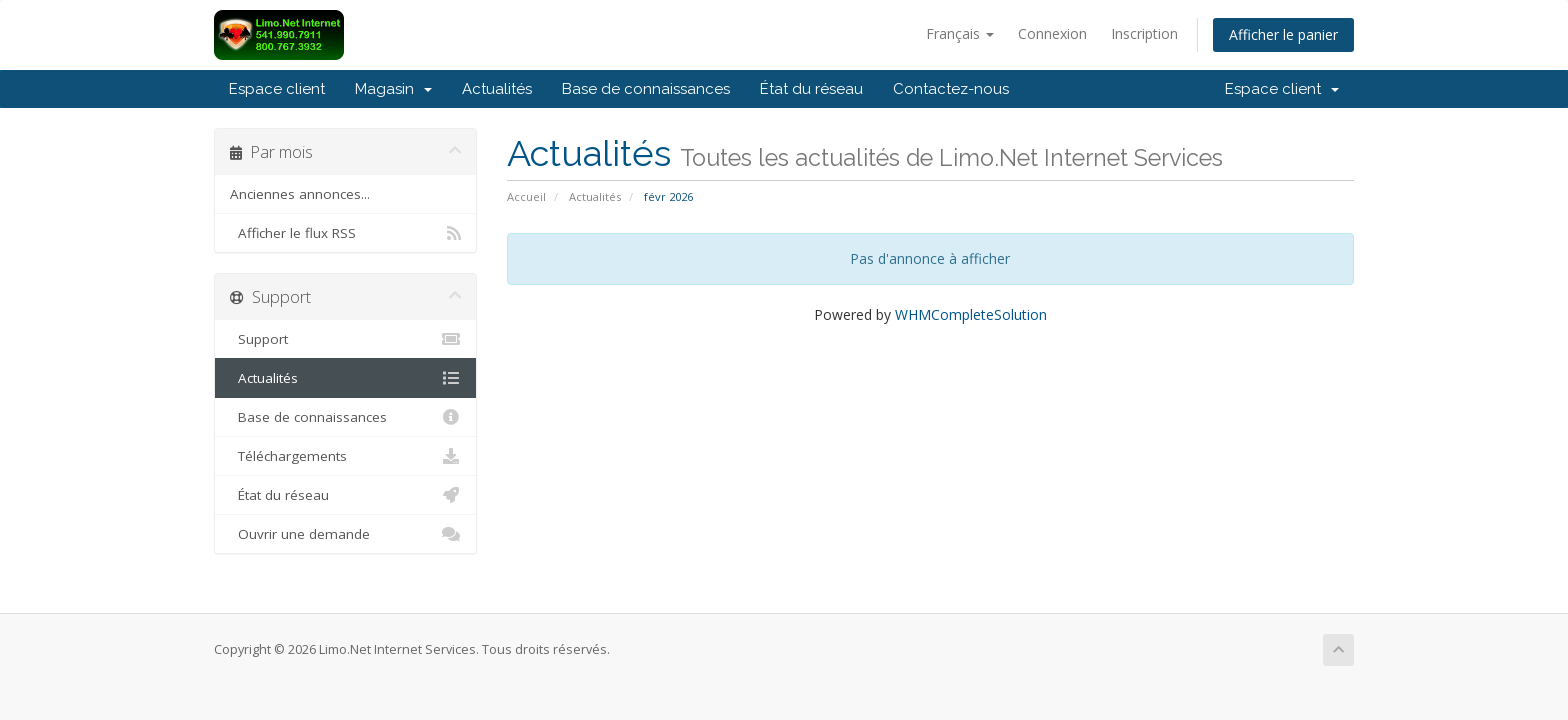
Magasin (393, 89)
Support (345, 339)
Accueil (526, 196)
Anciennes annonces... (300, 194)
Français (960, 33)
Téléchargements (345, 456)
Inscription (1144, 33)
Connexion (1052, 33)
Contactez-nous (951, 89)
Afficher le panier (1283, 34)
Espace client (277, 89)
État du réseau (811, 89)
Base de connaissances (646, 89)
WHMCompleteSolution (971, 314)
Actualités (497, 89)
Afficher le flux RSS (345, 233)
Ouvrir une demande (345, 534)
